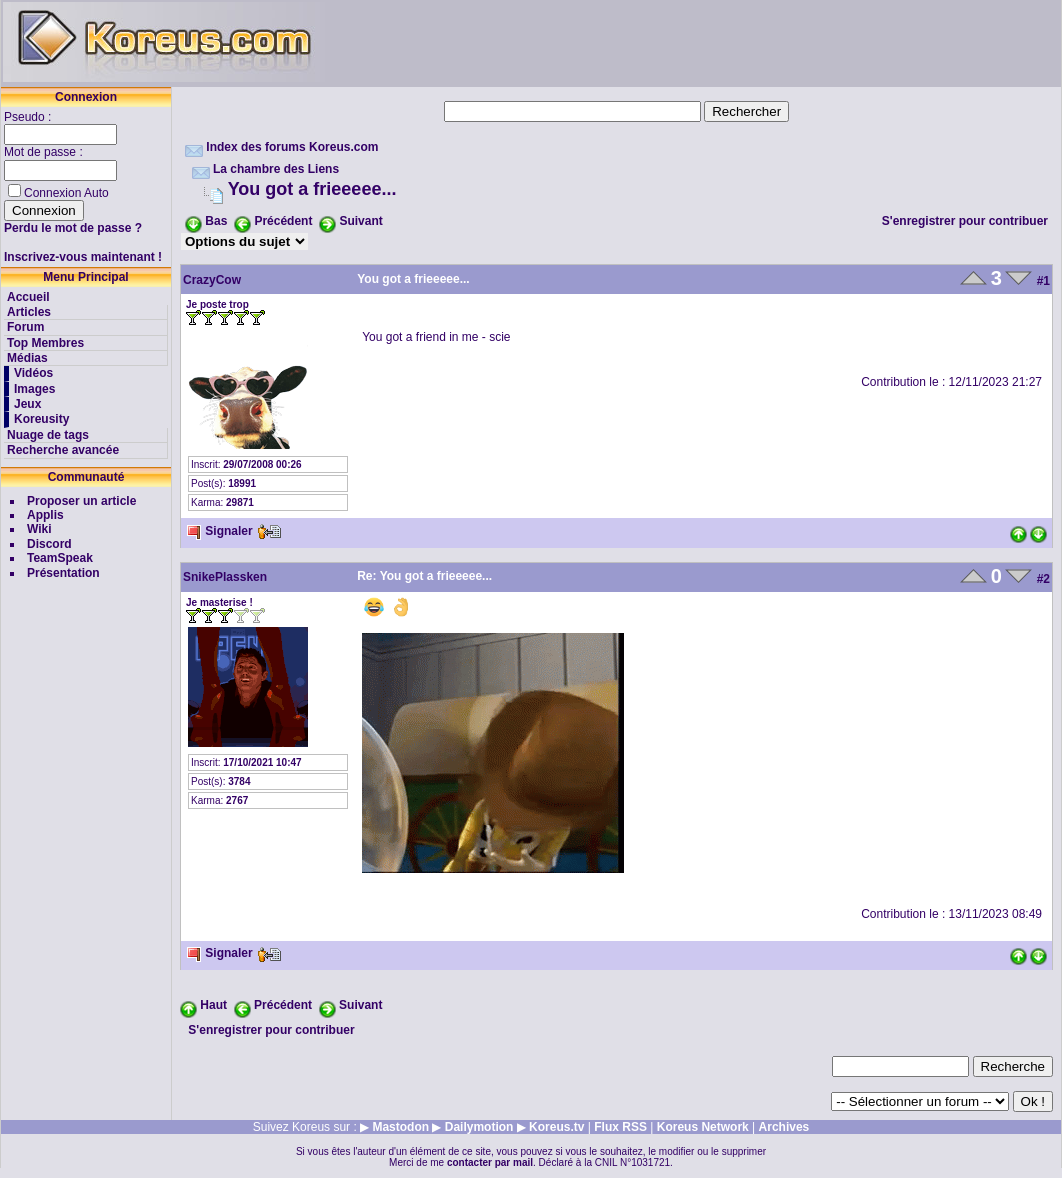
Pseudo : (29, 117)
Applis (45, 515)
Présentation (63, 573)
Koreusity (41, 419)
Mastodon (400, 1127)
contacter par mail (490, 1162)
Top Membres (45, 343)
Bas (216, 221)
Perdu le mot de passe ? (73, 228)
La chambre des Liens (276, 169)
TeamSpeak (60, 558)
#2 (1043, 579)
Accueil (28, 297)
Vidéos (33, 373)
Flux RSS (620, 1127)
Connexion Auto (66, 193)
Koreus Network (703, 1127)
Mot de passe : (45, 152)
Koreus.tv (556, 1127)
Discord (49, 544)
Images (34, 389)
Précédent (283, 221)
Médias (27, 358)
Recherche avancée (63, 450)
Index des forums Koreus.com (292, 147)
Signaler (219, 531)
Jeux (27, 404)
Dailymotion (479, 1127)
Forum (25, 327)
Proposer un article (81, 501)
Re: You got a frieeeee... (424, 576)
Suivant (360, 221)
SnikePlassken (225, 577)
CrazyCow (212, 280)
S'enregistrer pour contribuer (965, 221)
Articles (29, 312)
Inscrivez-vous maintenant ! (83, 257)
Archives (784, 1127)
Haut (213, 1005)
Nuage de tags (48, 435)
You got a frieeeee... (312, 189)
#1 (1043, 281)
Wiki (39, 529)
